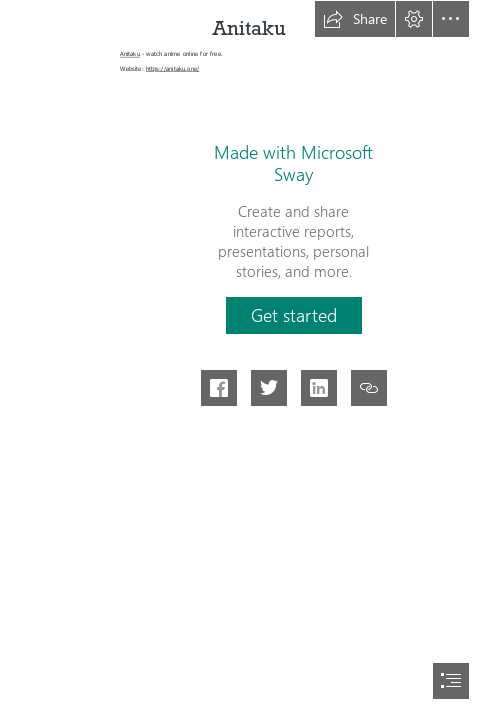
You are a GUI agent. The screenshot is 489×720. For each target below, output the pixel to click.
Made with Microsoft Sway (293, 163)
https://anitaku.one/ (173, 68)
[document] (244, 360)
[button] (355, 19)
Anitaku (130, 54)
